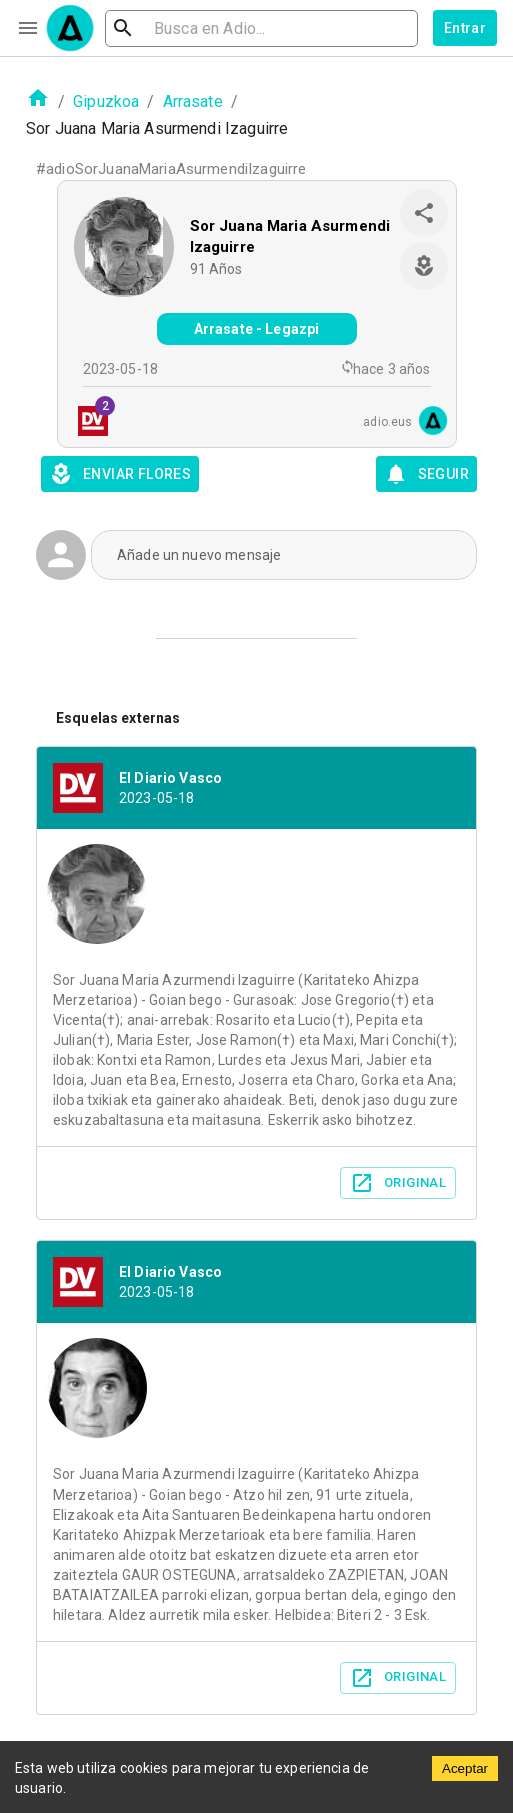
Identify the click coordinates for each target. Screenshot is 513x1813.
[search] (261, 28)
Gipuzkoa (106, 101)
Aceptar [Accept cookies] (465, 1768)
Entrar (465, 28)
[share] (424, 213)
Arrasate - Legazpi (257, 329)
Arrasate (193, 101)
